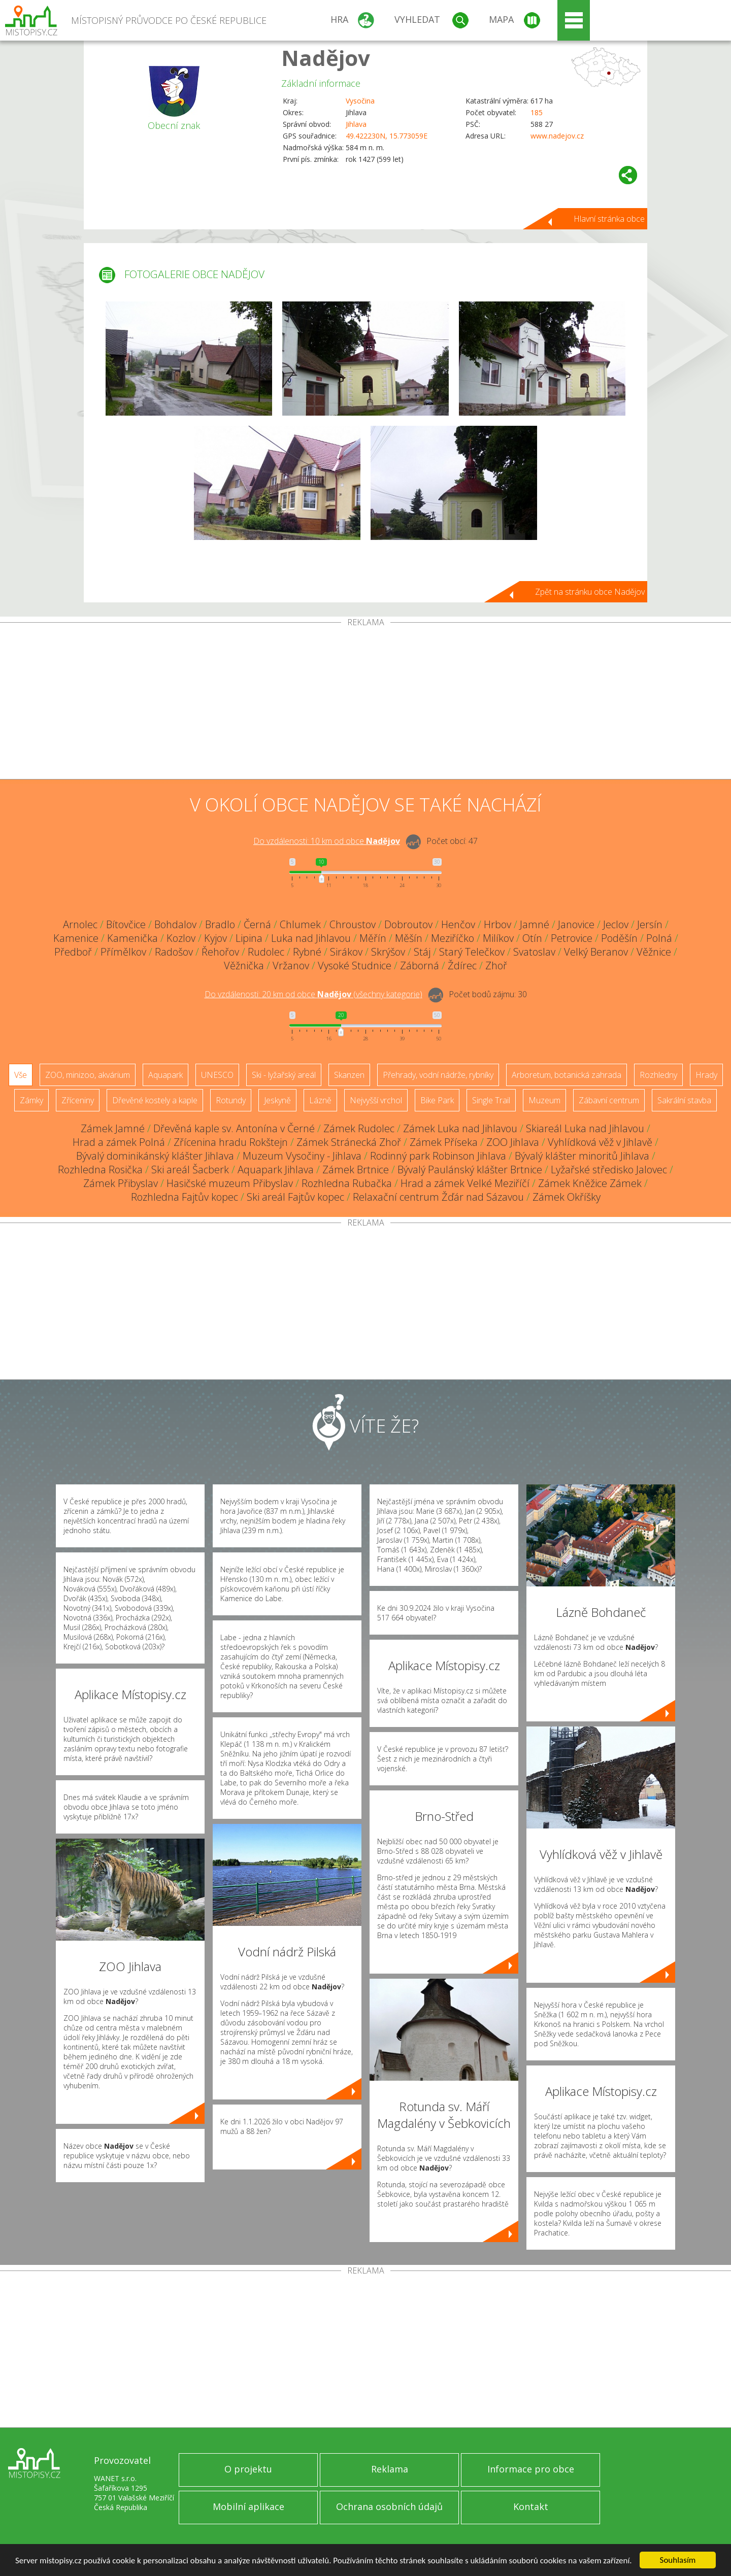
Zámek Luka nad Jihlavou (460, 1128)
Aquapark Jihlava (276, 1169)
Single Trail (491, 1100)
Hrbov (497, 924)
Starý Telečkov (472, 952)
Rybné (307, 952)
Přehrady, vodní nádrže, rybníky (438, 1074)
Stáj (422, 952)
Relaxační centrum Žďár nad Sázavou (438, 1197)
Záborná (419, 965)
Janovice (576, 924)
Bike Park (437, 1100)
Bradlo (220, 924)
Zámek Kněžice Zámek (590, 1183)
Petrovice (571, 938)
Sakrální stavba (684, 1100)
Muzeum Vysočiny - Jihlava (302, 1156)
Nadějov (325, 57)
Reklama (389, 2469)
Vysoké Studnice (354, 965)
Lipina (249, 938)
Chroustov (352, 924)
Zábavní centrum (609, 1100)
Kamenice (75, 938)
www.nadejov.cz (557, 136)
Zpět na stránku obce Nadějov (590, 591)
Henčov (458, 924)
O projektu (248, 2469)
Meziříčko (452, 938)
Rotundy (231, 1100)
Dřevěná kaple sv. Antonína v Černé (234, 1128)
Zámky (31, 1100)
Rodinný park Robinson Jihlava (438, 1156)
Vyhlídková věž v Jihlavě (600, 1142)
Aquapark (165, 1074)
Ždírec (462, 965)
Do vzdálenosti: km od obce (326, 840)
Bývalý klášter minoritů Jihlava (582, 1156)
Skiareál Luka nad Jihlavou (585, 1128)
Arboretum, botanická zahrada (566, 1074)
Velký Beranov (596, 952)
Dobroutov (408, 924)
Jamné (534, 924)
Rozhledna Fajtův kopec (184, 1197)
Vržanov (291, 965)
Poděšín (619, 938)
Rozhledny (658, 1074)
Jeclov (615, 924)
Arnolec (80, 924)
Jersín (649, 924)
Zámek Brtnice (355, 1169)
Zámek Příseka (444, 1142)
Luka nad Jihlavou (311, 938)
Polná (659, 938)
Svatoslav (534, 952)
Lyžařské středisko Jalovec (609, 1169)
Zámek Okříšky (567, 1197)
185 (536, 112)
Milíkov (498, 938)
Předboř (73, 952)
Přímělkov (123, 952)
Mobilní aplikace (248, 2506)
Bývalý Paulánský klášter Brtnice (469, 1169)
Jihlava (356, 124)
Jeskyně (277, 1100)
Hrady (706, 1074)
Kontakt (530, 2506)
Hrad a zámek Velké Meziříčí (465, 1183)
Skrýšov (388, 952)
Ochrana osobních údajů (389, 2506)
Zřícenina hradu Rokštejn (231, 1142)
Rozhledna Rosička (100, 1169)
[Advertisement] (365, 703)
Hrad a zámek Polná (119, 1142)
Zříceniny (77, 1100)
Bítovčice (126, 924)
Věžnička (244, 965)
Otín (532, 938)
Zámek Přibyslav (120, 1183)
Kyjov (215, 938)
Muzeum (544, 1100)
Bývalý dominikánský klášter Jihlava (155, 1156)
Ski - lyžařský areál (284, 1074)
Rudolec (266, 952)
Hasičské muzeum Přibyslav (230, 1183)
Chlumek (300, 924)
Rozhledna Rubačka (347, 1183)
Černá (257, 924)
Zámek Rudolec (358, 1128)
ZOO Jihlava (512, 1142)
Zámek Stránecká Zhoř (348, 1142)
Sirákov (346, 952)
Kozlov (181, 938)
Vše (20, 1074)
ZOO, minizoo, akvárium (87, 1074)
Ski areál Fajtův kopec (295, 1197)
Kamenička (132, 938)
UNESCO (217, 1074)
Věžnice (654, 952)
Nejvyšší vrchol (376, 1100)
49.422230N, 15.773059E (386, 136)
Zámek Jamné (113, 1128)
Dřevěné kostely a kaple (154, 1100)
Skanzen (349, 1074)
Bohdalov (175, 924)
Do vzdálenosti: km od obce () (313, 994)
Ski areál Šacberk (190, 1169)
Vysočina (360, 101)
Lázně (320, 1100)
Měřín (372, 938)
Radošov (174, 952)
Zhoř (496, 965)
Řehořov (220, 952)
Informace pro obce (530, 2469)
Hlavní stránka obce (609, 218)
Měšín (408, 938)
